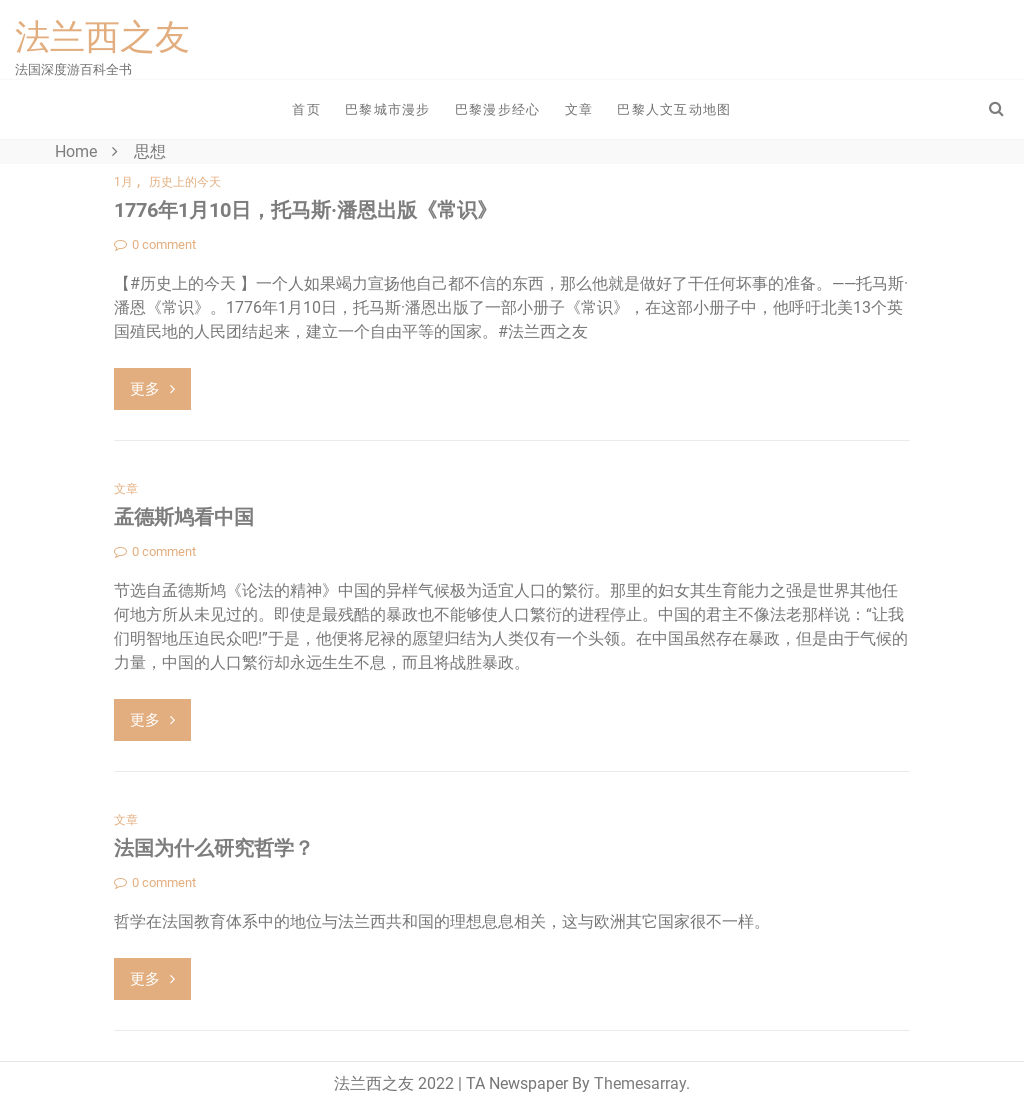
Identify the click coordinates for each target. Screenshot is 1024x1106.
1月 (123, 182)
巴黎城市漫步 (388, 109)
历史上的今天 (185, 182)
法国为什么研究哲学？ (214, 848)
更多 (152, 389)
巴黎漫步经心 (498, 109)
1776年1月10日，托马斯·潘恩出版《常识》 (305, 210)
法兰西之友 (102, 37)
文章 (579, 109)
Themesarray (640, 1083)
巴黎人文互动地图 (674, 109)
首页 (306, 109)
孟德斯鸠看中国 (184, 517)
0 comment (155, 244)
